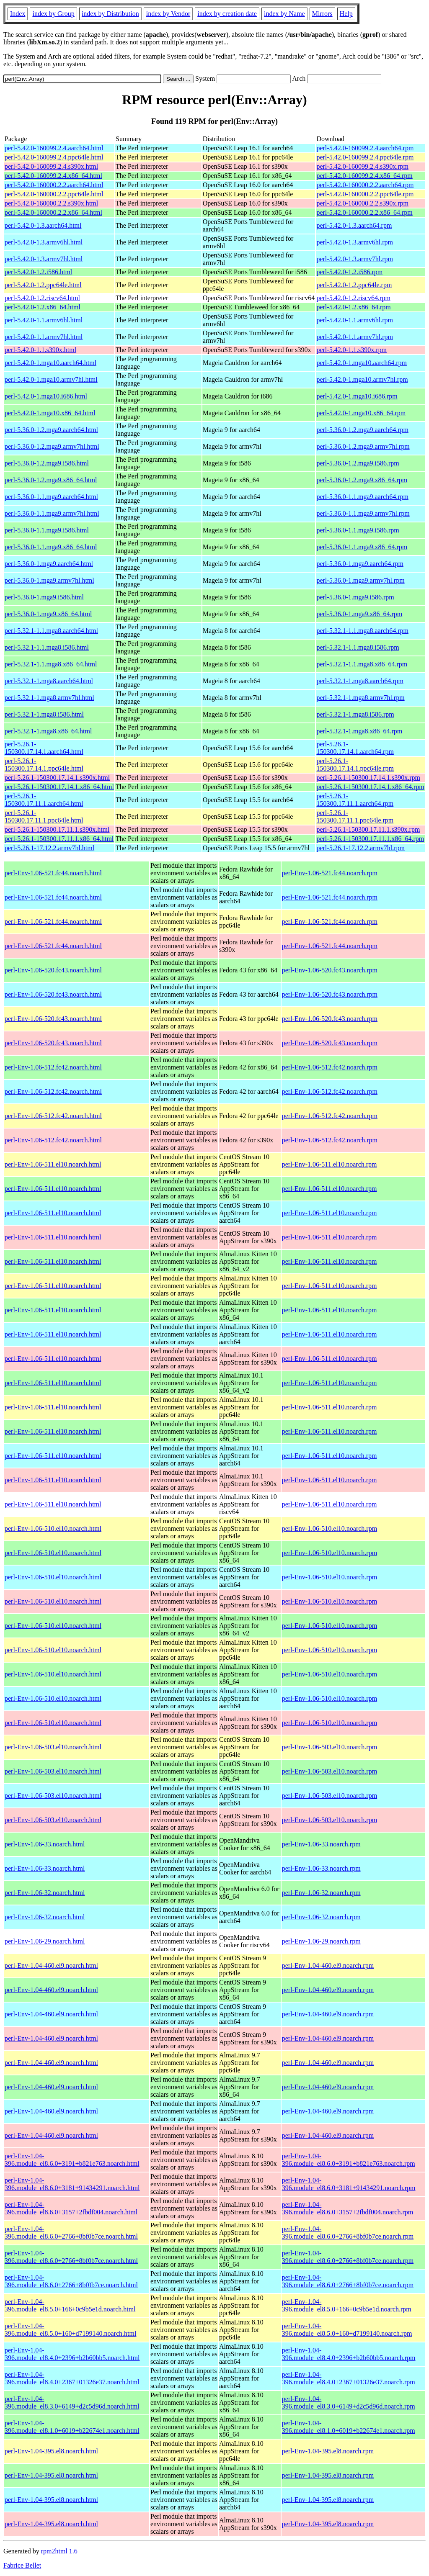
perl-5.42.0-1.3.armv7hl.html (44, 258)
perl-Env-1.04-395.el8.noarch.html (51, 2451)
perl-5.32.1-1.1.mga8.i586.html (47, 647)
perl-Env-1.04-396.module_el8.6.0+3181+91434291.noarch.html (72, 2184)
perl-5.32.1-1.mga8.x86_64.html (48, 731)
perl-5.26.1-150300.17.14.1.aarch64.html (44, 747)
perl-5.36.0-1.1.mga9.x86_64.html (51, 546)
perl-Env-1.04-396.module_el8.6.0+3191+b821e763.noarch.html (72, 2159)
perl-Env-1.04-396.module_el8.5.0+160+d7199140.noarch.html (70, 2329)
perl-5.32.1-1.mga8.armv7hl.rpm (360, 697)
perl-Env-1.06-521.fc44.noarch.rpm (329, 873)
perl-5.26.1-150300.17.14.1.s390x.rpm (368, 777)
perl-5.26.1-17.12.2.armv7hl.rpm (360, 847)
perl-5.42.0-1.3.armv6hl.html (44, 242)
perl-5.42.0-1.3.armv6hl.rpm (354, 242)
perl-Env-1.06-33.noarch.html (45, 1844)
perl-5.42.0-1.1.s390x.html (40, 349)
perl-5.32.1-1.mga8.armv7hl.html (49, 697)
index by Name (284, 13)
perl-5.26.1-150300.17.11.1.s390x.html (57, 829)
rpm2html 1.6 (59, 2551)
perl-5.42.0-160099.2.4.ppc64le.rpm (364, 157)
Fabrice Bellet (22, 2565)
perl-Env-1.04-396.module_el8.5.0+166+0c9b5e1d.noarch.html (70, 2305)
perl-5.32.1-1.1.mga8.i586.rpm (357, 647)
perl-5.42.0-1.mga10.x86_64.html (50, 412)
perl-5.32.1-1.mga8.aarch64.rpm (359, 680)
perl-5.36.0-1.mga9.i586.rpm (355, 597)
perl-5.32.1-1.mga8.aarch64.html (49, 680)
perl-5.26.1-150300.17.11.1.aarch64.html (44, 799)
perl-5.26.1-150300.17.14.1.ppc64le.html (44, 764)
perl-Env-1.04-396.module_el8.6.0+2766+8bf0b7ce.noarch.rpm (347, 2232)
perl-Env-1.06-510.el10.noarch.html (53, 1528)
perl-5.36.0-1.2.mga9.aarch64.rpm (362, 429)
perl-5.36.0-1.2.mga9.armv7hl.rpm (362, 446)
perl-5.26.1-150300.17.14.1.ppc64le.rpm (354, 764)
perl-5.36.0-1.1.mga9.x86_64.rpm (361, 546)
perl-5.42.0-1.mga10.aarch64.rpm (361, 362)
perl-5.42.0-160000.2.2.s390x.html (51, 203)
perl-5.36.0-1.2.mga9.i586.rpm (357, 463)
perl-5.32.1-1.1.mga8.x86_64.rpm (361, 664)
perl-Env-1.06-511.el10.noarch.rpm (329, 1164)
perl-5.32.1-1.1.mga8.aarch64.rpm (362, 630)
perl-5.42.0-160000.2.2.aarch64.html (54, 184)
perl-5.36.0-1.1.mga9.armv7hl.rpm (362, 513)
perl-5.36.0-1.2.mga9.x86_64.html (51, 479)
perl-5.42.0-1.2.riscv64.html (42, 297)
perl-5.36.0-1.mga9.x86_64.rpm (359, 613)
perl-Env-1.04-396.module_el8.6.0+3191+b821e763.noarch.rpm (348, 2159)
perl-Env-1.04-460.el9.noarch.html (51, 1965)
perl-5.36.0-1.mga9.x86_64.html (48, 613)
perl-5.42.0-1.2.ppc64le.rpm (354, 284)
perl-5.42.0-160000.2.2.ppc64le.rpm (364, 194)
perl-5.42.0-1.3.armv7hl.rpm (354, 258)
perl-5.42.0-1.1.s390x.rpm (351, 349)
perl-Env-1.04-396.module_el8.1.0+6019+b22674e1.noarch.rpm (348, 2426)
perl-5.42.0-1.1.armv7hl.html (44, 336)
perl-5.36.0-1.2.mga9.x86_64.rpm (361, 479)
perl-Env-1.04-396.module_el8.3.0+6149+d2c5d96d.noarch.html (72, 2402)
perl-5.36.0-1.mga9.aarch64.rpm (359, 563)
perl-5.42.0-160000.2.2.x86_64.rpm (364, 212)
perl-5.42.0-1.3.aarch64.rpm (354, 225)
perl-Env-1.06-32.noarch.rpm (321, 1892)
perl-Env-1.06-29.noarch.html (45, 1941)
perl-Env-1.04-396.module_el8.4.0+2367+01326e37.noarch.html (72, 2378)
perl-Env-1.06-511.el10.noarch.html (53, 1164)
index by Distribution (110, 13)
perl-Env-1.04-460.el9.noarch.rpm (328, 1965)
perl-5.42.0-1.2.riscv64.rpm (353, 297)
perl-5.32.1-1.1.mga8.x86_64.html (51, 664)
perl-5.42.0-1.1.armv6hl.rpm (354, 320)
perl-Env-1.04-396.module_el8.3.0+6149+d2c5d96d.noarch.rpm (348, 2402)
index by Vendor (168, 13)
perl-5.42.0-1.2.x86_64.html (42, 307)
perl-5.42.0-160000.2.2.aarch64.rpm (364, 184)
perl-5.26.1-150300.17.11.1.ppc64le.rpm (354, 816)
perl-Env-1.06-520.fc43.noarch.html (53, 970)
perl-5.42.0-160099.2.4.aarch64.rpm (364, 148)
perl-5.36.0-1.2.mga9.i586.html (47, 463)
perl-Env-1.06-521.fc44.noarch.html (53, 873)
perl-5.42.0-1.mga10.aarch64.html (50, 362)
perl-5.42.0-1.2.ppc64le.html (43, 284)
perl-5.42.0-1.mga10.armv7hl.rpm (362, 379)
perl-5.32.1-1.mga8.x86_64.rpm (359, 731)
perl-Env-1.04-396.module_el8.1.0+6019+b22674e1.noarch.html (72, 2426)
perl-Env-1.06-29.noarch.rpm (321, 1941)
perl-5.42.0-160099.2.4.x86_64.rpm (364, 175)
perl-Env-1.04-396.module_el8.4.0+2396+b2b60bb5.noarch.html (72, 2354)
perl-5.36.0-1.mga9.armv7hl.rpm (360, 580)
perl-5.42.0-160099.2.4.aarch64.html (54, 148)
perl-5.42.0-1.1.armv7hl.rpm (354, 336)
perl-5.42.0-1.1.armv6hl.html (44, 320)
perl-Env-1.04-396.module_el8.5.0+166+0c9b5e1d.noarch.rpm (346, 2305)
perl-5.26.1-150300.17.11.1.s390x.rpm (368, 829)
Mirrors (322, 13)
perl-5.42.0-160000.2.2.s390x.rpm (362, 203)
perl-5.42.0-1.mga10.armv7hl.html (51, 379)
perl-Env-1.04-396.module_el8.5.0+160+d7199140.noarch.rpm (347, 2329)
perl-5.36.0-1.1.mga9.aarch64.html (51, 496)
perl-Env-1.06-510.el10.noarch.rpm (329, 1528)
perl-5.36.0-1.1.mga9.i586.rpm (357, 530)
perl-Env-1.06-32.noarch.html (45, 1892)
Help (346, 13)
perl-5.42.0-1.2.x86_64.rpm (353, 307)
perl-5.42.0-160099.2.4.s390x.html (51, 166)
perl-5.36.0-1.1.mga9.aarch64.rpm (362, 496)
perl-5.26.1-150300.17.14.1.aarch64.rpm (354, 747)
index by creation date (227, 13)
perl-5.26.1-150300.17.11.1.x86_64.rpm (370, 838)
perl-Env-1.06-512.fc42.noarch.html (53, 1067)
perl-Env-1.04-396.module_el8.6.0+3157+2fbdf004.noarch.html (71, 2208)
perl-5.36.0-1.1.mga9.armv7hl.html (52, 513)
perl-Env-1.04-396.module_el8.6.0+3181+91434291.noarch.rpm (349, 2184)
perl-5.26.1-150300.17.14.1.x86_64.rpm (370, 786)
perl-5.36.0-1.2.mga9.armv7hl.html (52, 446)
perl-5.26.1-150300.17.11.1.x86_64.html (59, 838)
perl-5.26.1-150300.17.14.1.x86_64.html (59, 786)
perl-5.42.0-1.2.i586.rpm (349, 271)
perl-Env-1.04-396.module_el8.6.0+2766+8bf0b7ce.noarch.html (71, 2232)
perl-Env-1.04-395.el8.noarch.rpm (328, 2451)
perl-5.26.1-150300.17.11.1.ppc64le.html (44, 816)
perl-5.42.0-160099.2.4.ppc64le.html (54, 157)
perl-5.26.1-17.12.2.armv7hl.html (49, 847)
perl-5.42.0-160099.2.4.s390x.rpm (362, 166)
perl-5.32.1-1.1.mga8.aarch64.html (51, 630)
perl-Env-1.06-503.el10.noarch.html (53, 1747)
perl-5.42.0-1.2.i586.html (38, 271)
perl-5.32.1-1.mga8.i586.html (44, 714)
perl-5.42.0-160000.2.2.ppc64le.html (54, 194)
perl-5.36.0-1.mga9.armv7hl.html (49, 580)
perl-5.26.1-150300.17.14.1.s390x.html (57, 777)
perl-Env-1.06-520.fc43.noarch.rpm (329, 970)
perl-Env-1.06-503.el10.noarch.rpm (329, 1747)
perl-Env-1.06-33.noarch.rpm (321, 1844)
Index (17, 13)
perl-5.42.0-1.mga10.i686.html (46, 396)
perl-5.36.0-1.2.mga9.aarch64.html (51, 429)
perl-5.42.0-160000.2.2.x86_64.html (53, 212)
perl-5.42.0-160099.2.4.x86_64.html (53, 175)
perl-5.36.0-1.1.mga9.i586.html (47, 530)
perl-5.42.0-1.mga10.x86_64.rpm (361, 412)
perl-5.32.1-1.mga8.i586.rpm (355, 714)
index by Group (53, 13)
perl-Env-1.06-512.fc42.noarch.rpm (329, 1067)
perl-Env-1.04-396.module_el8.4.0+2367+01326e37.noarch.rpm (348, 2378)
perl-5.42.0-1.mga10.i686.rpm (356, 396)
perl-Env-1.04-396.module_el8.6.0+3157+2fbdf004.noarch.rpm (347, 2208)
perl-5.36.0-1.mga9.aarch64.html (49, 563)
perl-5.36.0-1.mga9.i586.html (44, 597)
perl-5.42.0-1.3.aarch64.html (43, 225)
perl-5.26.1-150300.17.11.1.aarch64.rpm (354, 799)
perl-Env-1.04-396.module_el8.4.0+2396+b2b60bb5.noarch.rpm (349, 2354)
